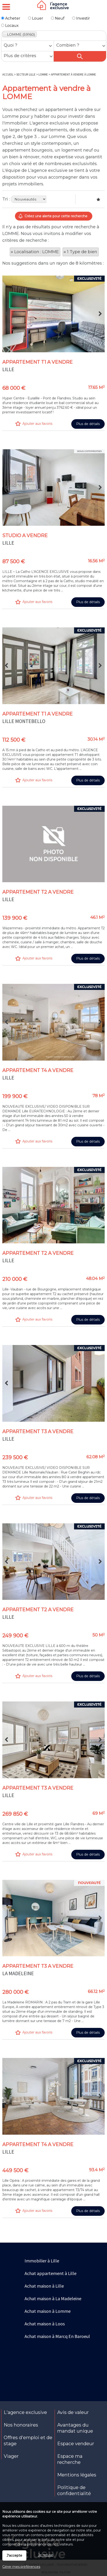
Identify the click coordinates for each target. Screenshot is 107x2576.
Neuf (57, 18)
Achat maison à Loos (45, 2324)
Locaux (10, 25)
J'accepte (14, 2555)
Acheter (10, 18)
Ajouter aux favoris (37, 489)
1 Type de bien (82, 251)
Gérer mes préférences (21, 2567)
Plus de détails (88, 490)
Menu (6, 7)
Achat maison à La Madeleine (53, 2298)
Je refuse (45, 2555)
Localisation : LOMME (36, 251)
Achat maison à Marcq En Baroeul (57, 2336)
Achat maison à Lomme (48, 2311)
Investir (81, 18)
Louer (35, 18)
